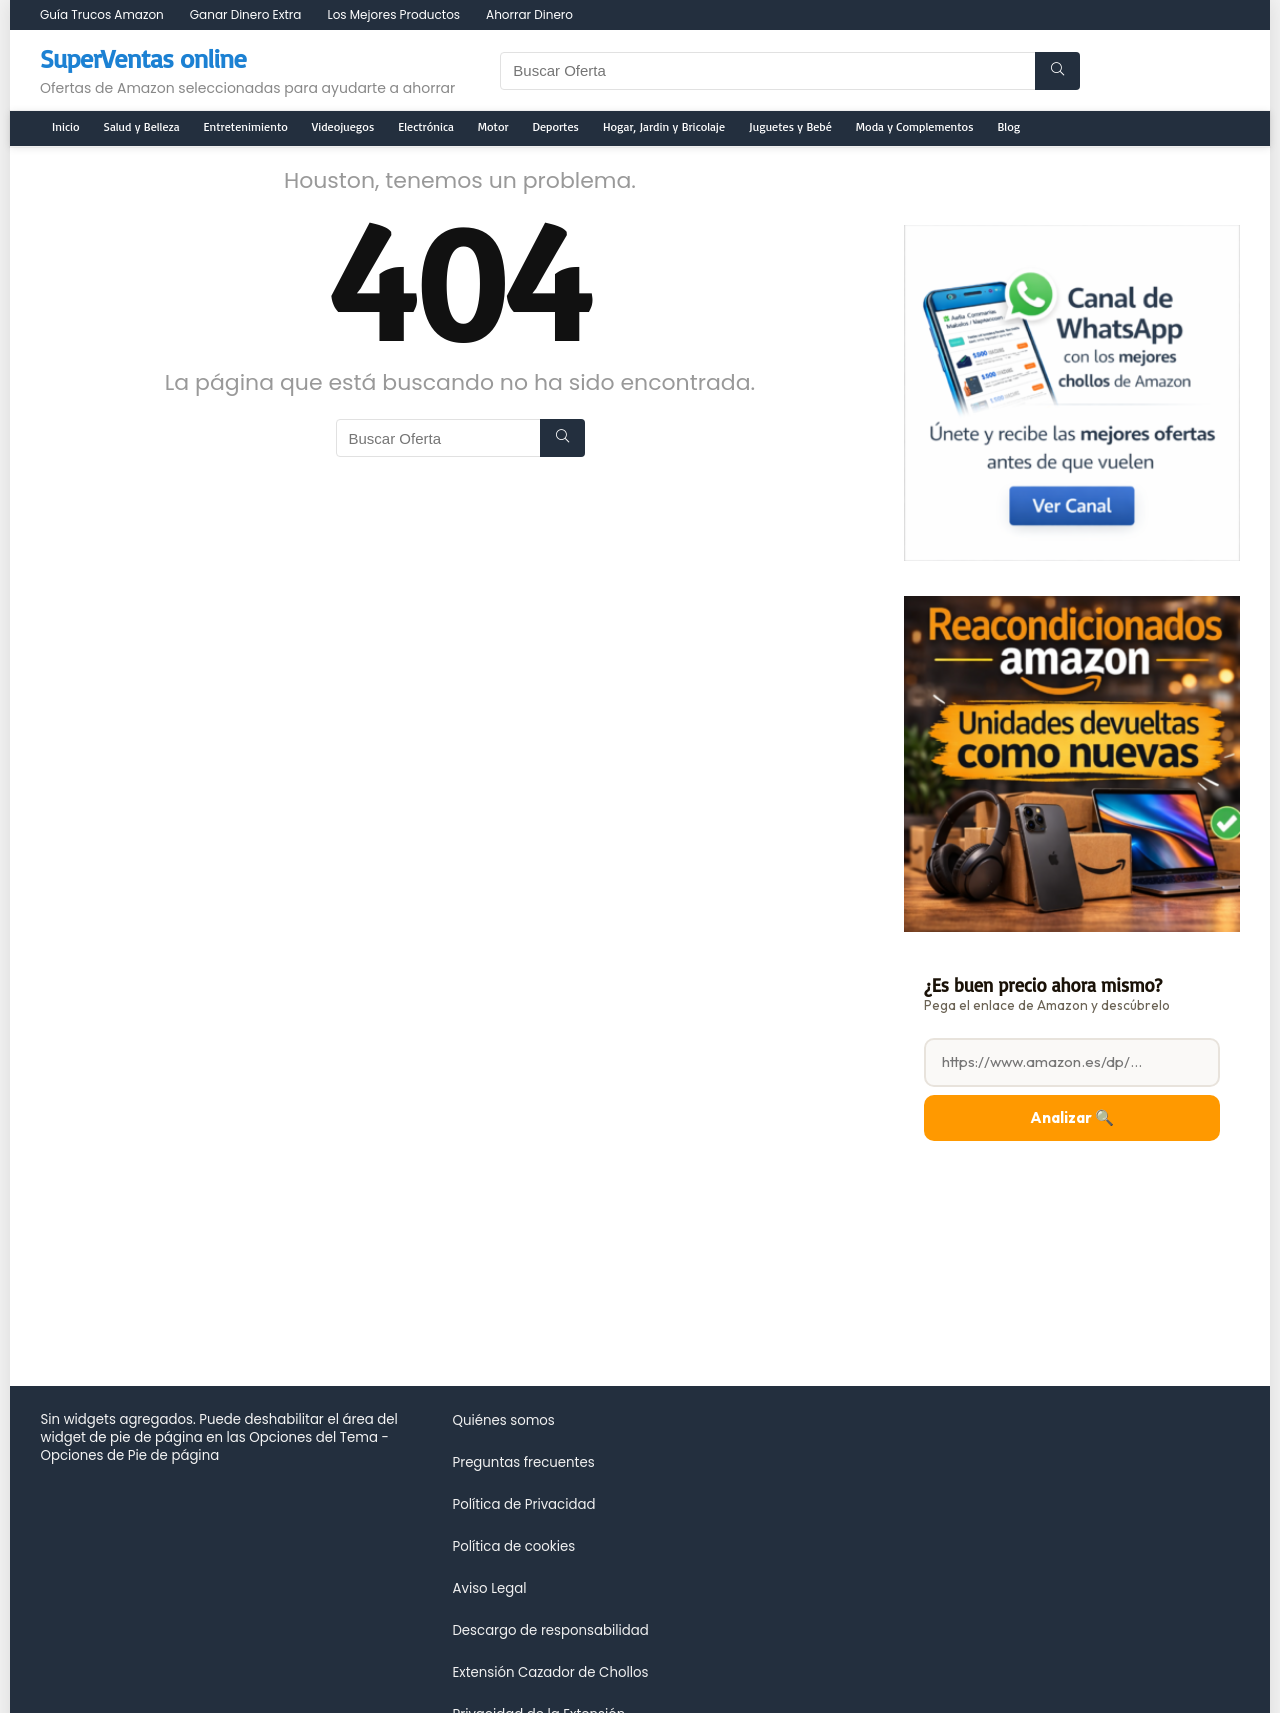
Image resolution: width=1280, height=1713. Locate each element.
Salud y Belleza (142, 126)
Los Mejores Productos (393, 14)
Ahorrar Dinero (529, 14)
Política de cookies (513, 1546)
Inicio (66, 126)
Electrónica (426, 126)
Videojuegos (343, 126)
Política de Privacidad (523, 1504)
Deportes (556, 126)
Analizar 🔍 (1072, 1117)
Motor (493, 126)
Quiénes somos (503, 1420)
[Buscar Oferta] (1057, 71)
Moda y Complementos (915, 126)
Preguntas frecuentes (523, 1462)
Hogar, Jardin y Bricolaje (664, 126)
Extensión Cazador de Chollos (550, 1672)
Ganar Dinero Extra (246, 14)
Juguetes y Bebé (790, 126)
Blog (1009, 126)
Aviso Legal (489, 1588)
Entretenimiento (246, 126)
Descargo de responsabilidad (550, 1630)
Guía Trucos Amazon (102, 14)
